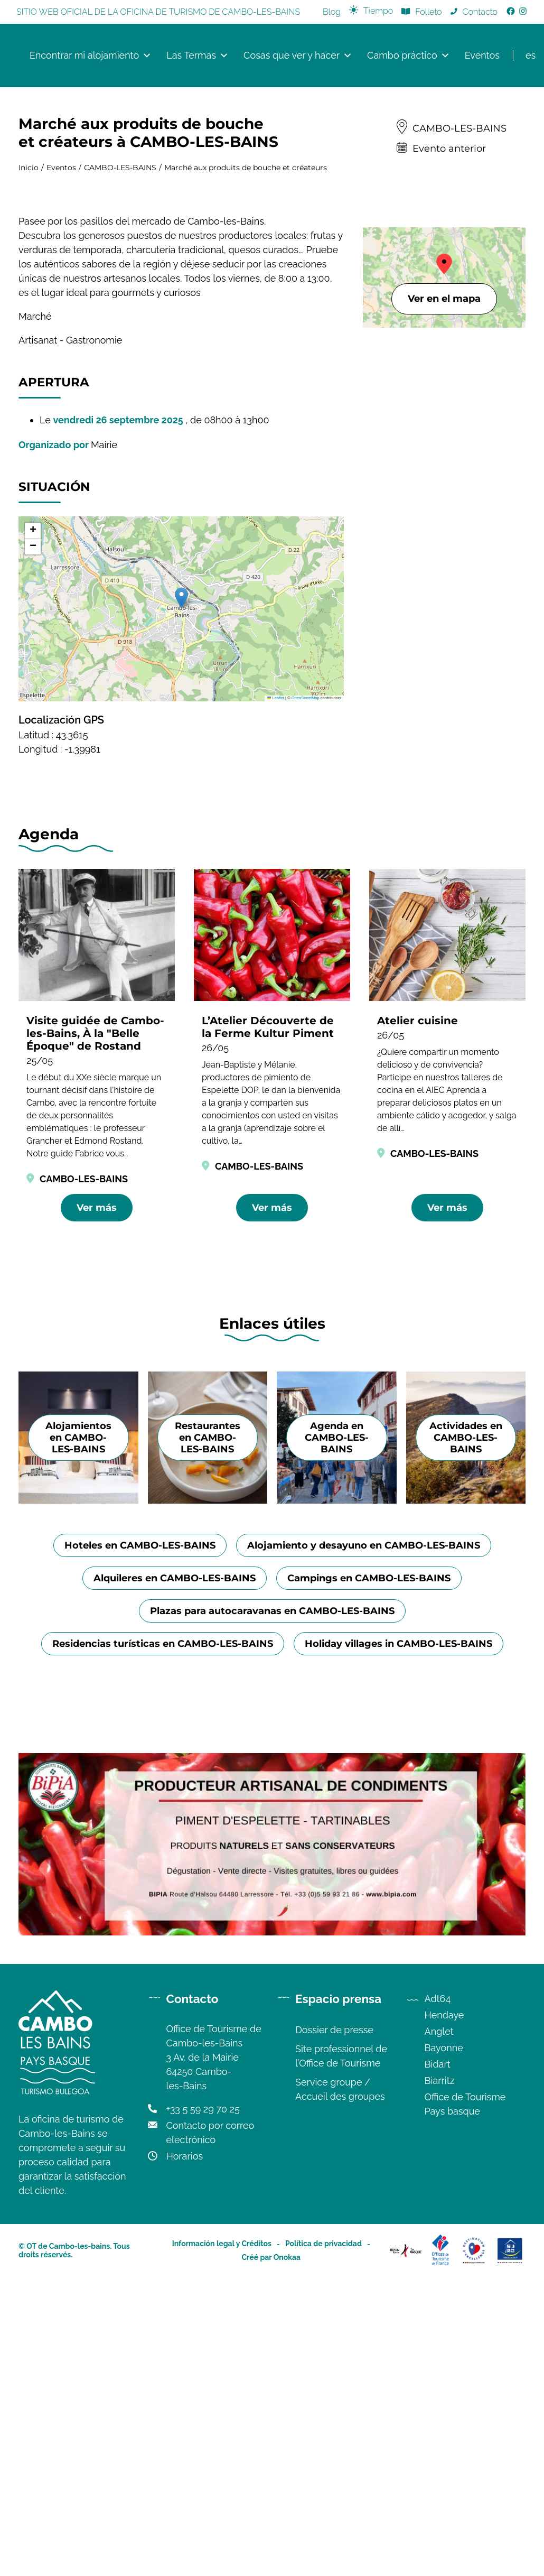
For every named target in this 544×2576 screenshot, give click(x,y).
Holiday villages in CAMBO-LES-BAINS (398, 1999)
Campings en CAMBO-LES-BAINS (369, 1933)
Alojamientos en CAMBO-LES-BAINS (78, 1792)
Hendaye (444, 2370)
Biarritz (440, 2435)
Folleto (428, 12)
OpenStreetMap (306, 698)
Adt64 (438, 2353)
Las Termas (197, 55)
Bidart (438, 2419)
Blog (332, 12)
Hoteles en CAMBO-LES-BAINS (139, 1900)
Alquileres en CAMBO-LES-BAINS (174, 1933)
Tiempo (378, 11)
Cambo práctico (408, 55)
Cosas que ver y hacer (297, 55)
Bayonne (444, 2402)
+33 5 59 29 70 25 (203, 2464)
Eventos (482, 55)
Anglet (439, 2386)
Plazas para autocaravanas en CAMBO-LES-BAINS (272, 1966)
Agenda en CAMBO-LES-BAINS (337, 1792)
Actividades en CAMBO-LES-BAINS (465, 1792)
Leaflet (275, 698)
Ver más (97, 1207)
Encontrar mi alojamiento (91, 55)
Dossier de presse (334, 2384)
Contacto (480, 12)
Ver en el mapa (444, 298)
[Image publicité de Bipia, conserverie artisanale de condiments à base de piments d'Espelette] (272, 2287)
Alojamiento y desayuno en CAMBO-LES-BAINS (363, 1900)
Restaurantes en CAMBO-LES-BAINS (207, 1792)
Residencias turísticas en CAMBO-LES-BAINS (162, 1999)
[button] (181, 598)
